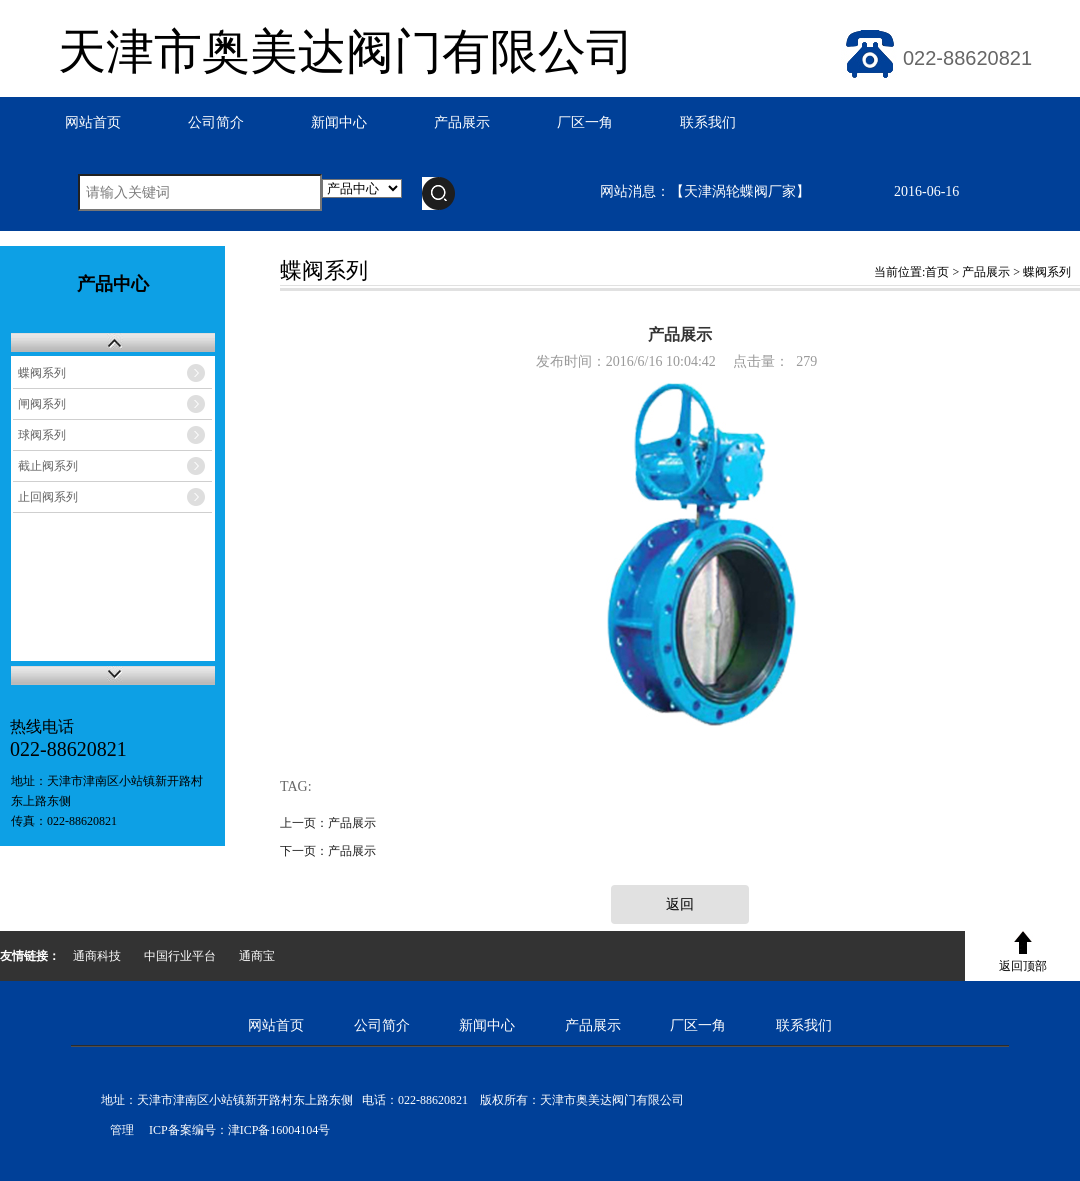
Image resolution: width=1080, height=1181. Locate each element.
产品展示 (462, 122)
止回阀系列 (48, 497)
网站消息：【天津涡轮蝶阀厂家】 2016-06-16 (779, 191)
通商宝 (257, 956)
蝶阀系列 (42, 373)
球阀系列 (42, 435)
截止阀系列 (48, 466)
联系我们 (708, 122)
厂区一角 (585, 122)
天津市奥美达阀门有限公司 (346, 51)
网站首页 (93, 122)
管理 (117, 1130)
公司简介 (216, 122)
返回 (680, 904)
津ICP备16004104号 (279, 1130)
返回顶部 (1023, 966)
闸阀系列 (42, 404)
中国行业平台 (180, 956)
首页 (937, 272)
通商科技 (97, 956)
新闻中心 (339, 122)
